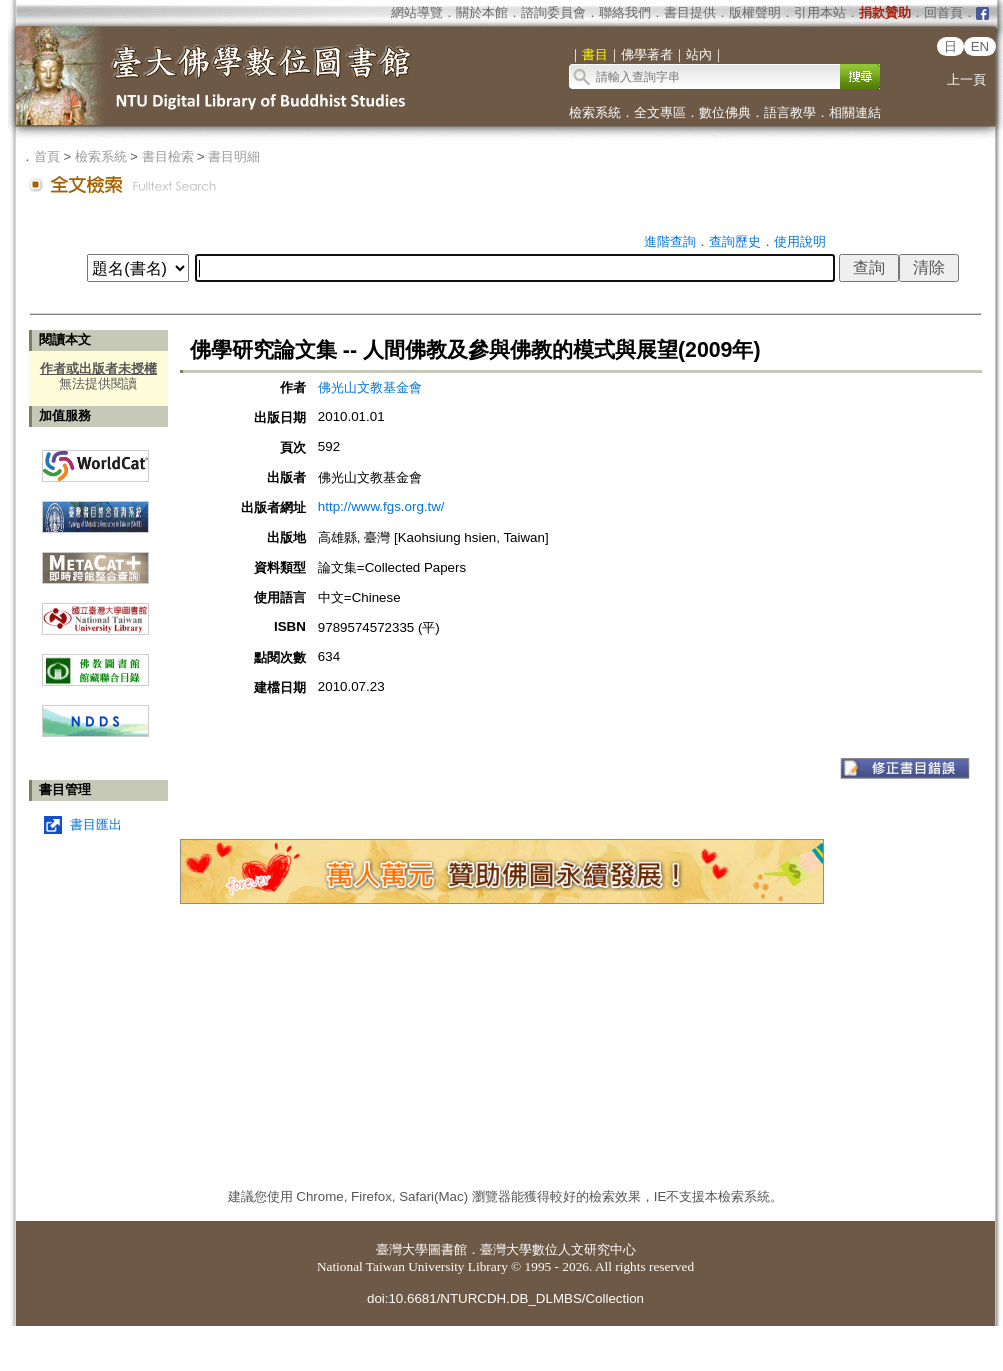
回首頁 (943, 12)
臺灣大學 (402, 1249)
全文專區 (660, 112)
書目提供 (690, 12)
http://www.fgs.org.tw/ (381, 506)
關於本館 (482, 12)
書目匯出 (96, 824)
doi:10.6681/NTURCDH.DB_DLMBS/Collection (505, 1298)
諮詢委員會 (553, 12)
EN (980, 46)
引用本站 (820, 12)
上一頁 (966, 79)
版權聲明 (755, 12)
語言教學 (790, 112)
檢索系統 (595, 112)
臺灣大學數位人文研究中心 (558, 1249)
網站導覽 (417, 12)
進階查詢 (670, 241)
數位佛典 (725, 112)
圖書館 (447, 1249)
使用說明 (800, 241)
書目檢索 (168, 156)
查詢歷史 (735, 241)
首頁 (47, 156)
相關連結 (855, 112)
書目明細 (234, 156)
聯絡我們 (625, 12)
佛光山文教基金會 (370, 387)
